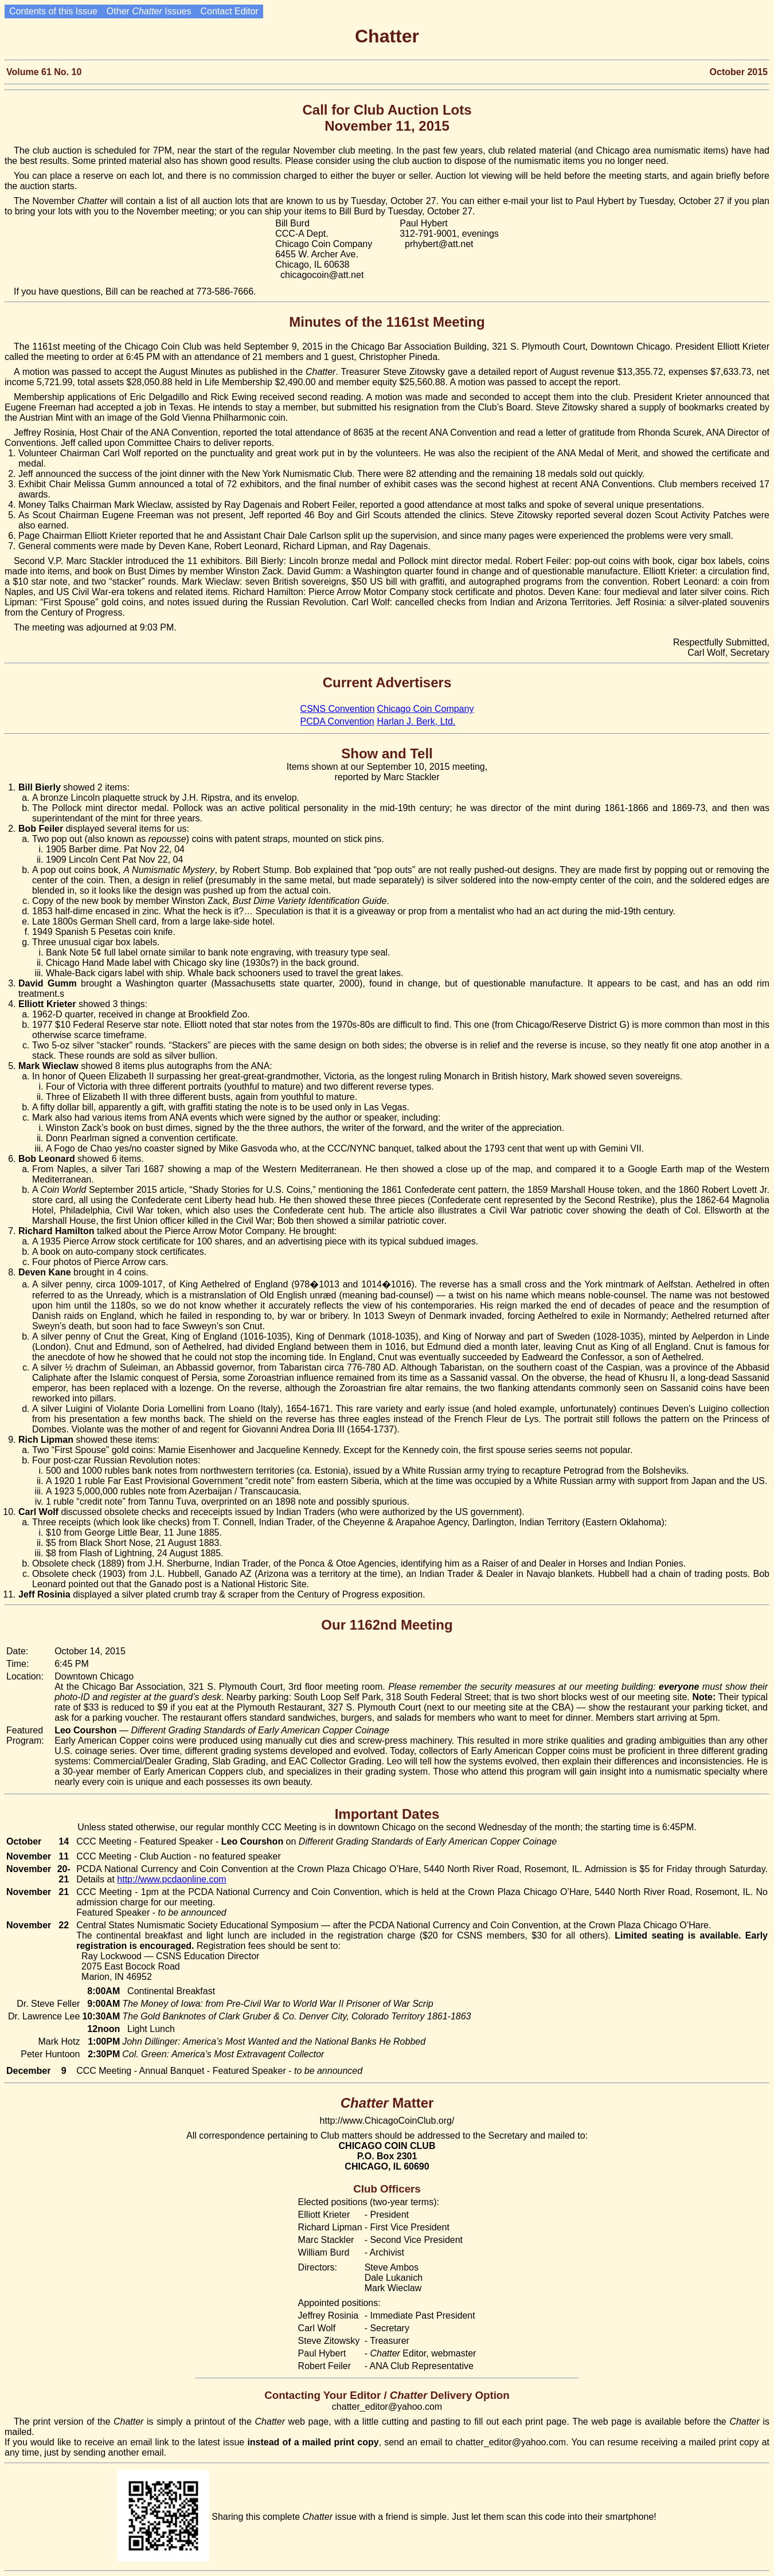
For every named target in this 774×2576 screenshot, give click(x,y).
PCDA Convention (337, 721)
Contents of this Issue (53, 11)
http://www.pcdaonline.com (171, 1879)
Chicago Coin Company (425, 709)
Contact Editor (229, 11)
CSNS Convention (337, 709)
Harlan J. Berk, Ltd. (416, 721)
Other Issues (149, 11)
